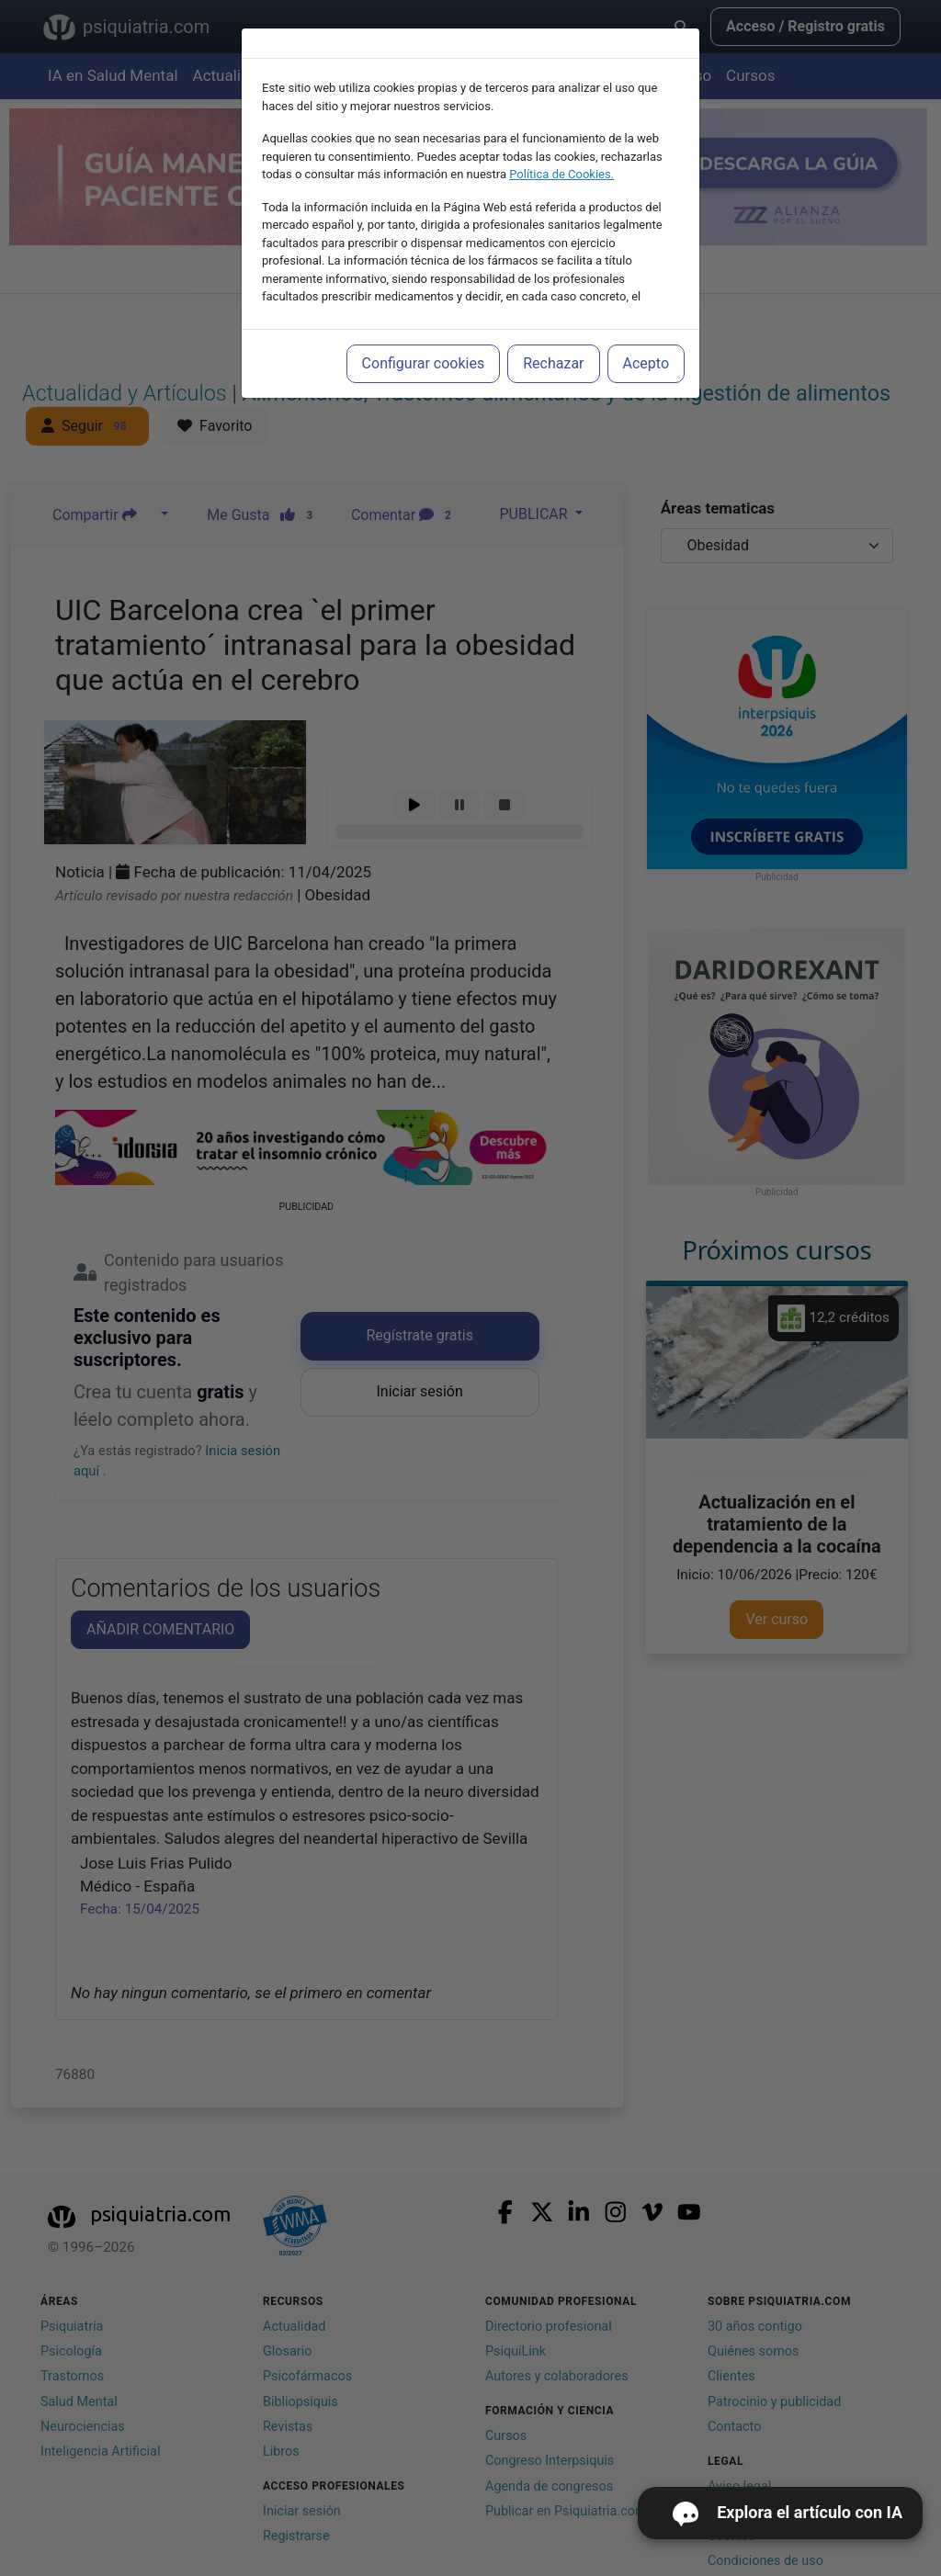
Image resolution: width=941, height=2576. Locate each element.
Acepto (646, 363)
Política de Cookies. (561, 174)
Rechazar (553, 363)
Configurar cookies (423, 363)
